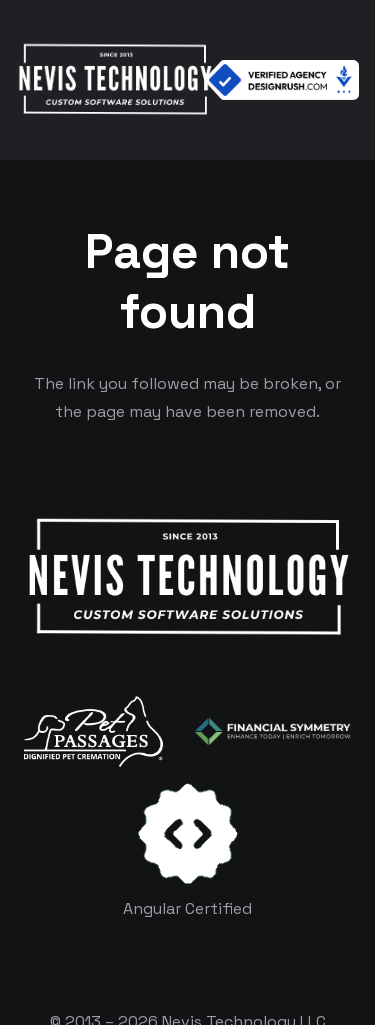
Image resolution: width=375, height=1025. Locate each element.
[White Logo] (114, 80)
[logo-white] (93, 731)
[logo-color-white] (273, 732)
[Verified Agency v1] (282, 80)
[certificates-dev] (188, 833)
